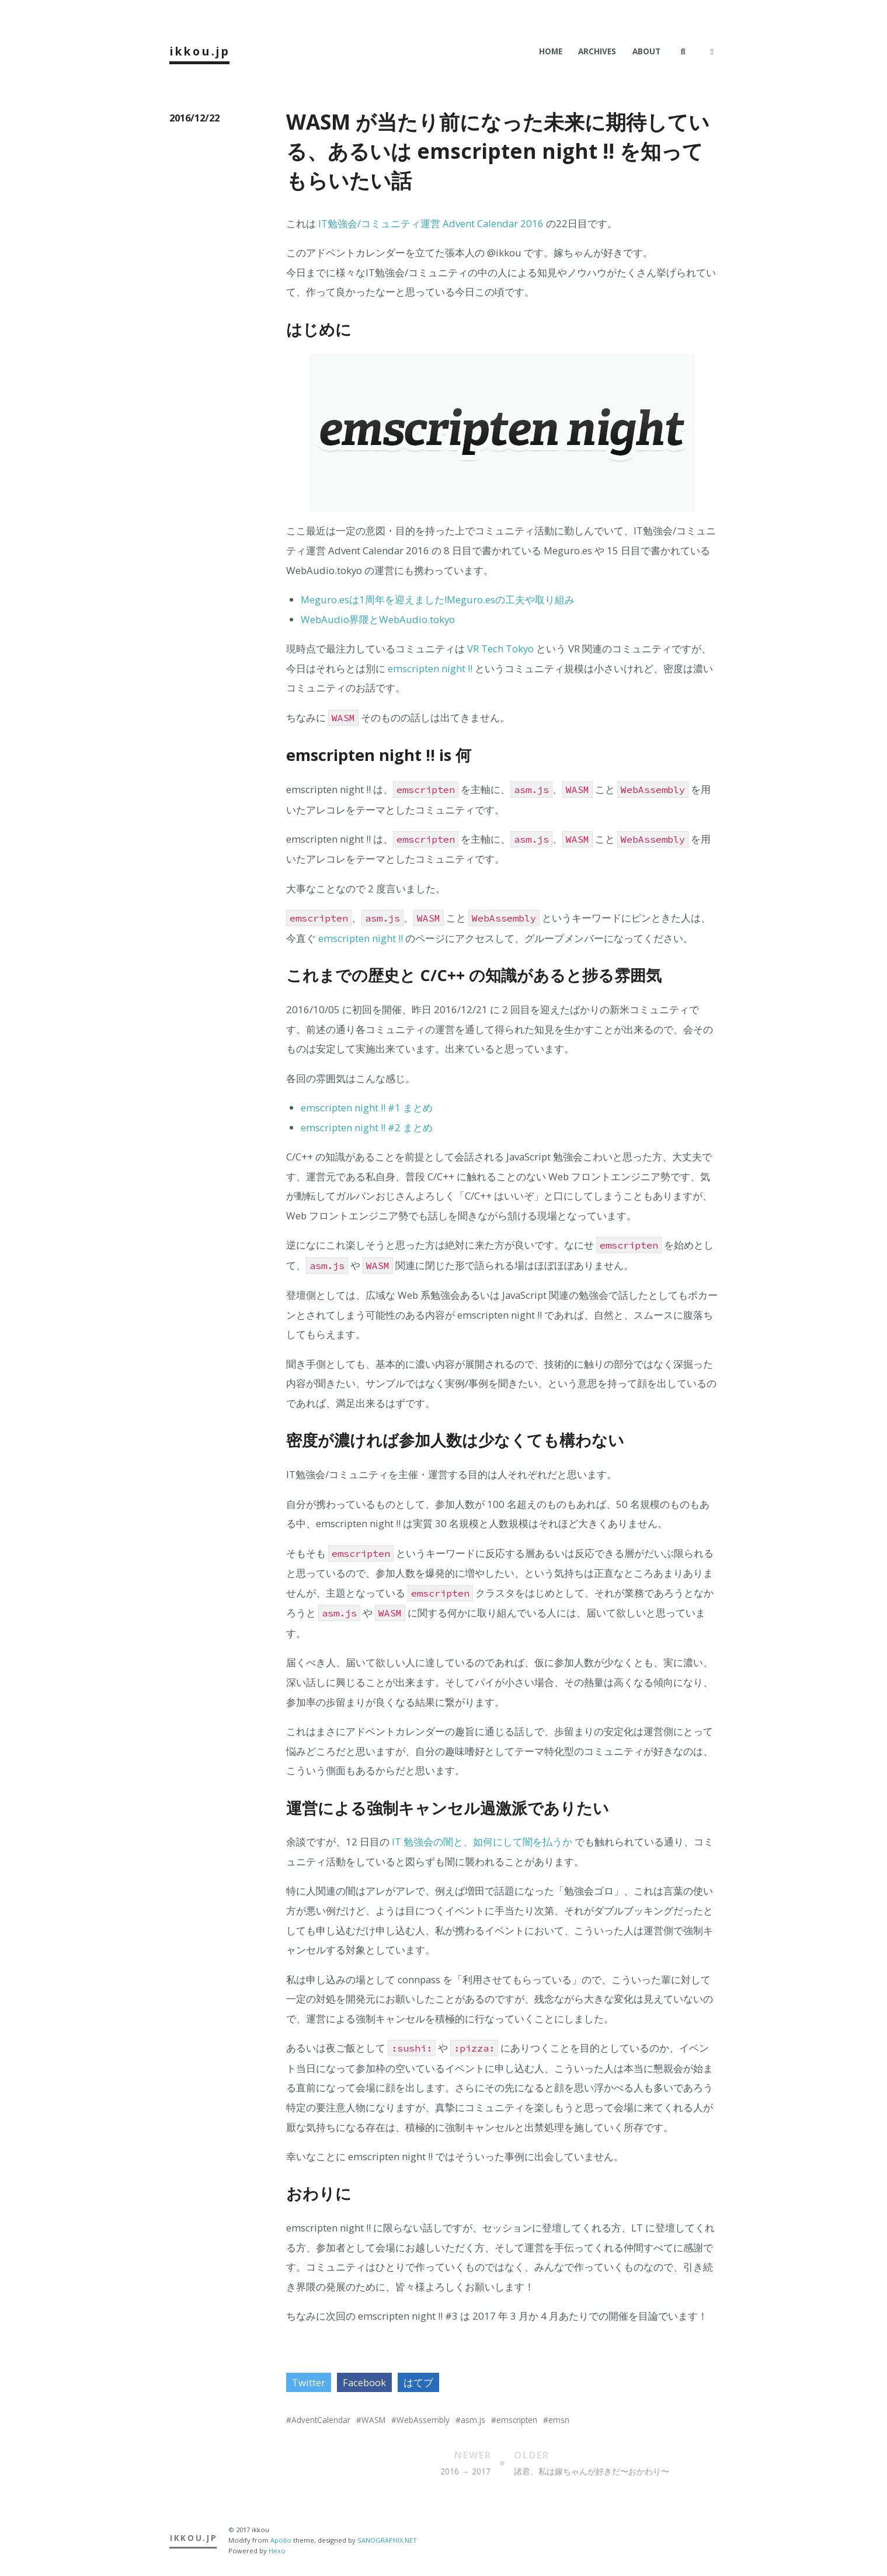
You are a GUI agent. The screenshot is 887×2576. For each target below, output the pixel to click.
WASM (373, 2419)
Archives (597, 51)
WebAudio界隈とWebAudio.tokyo (378, 619)
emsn (558, 2419)
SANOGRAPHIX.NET (387, 2540)
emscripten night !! (430, 668)
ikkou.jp (200, 51)
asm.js (473, 2419)
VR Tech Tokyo (500, 648)
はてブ (418, 2382)
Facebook (364, 2382)
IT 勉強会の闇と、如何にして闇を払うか (482, 1841)
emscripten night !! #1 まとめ (367, 1107)
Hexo (277, 2550)
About (646, 51)
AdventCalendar (320, 2419)
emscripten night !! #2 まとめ (367, 1127)
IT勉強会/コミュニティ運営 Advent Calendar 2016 (431, 223)
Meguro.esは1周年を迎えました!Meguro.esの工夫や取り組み (438, 599)
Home (550, 51)
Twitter (308, 2382)
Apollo (280, 2540)
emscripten (516, 2419)
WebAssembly (423, 2419)
